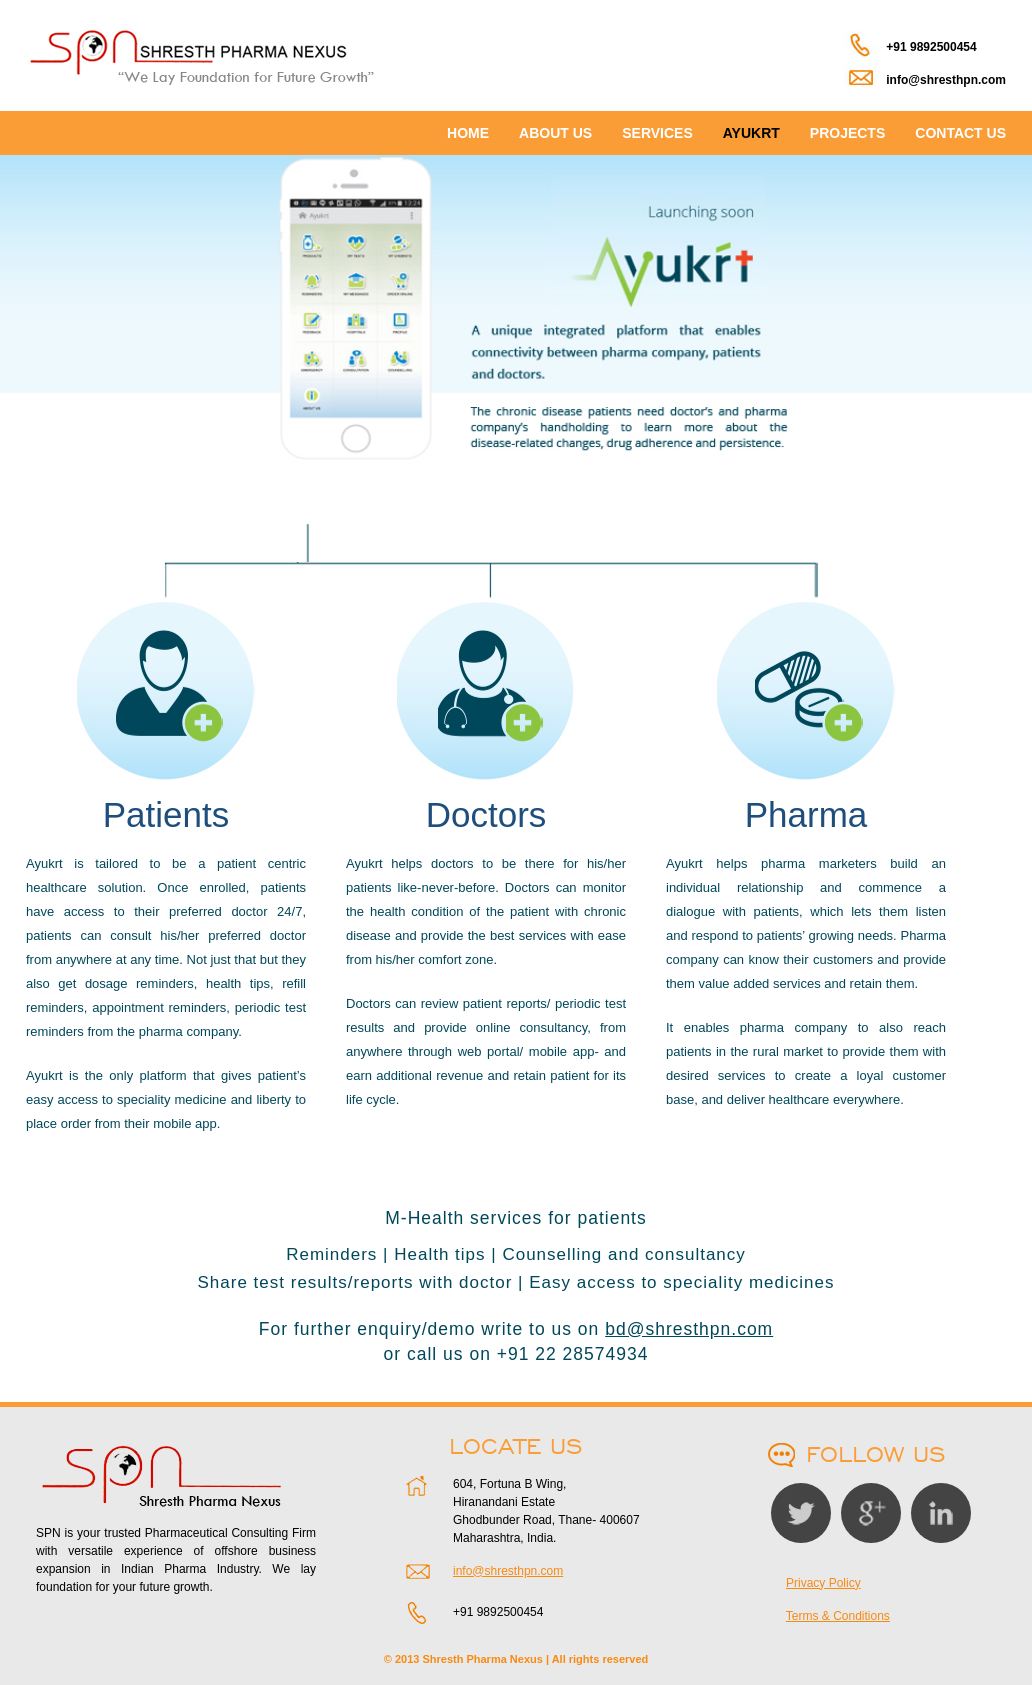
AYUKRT (751, 133)
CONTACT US (960, 133)
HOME (468, 133)
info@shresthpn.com (508, 1571)
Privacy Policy (823, 1583)
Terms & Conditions (838, 1616)
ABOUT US (555, 133)
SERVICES (657, 133)
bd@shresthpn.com (689, 1329)
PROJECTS (847, 133)
